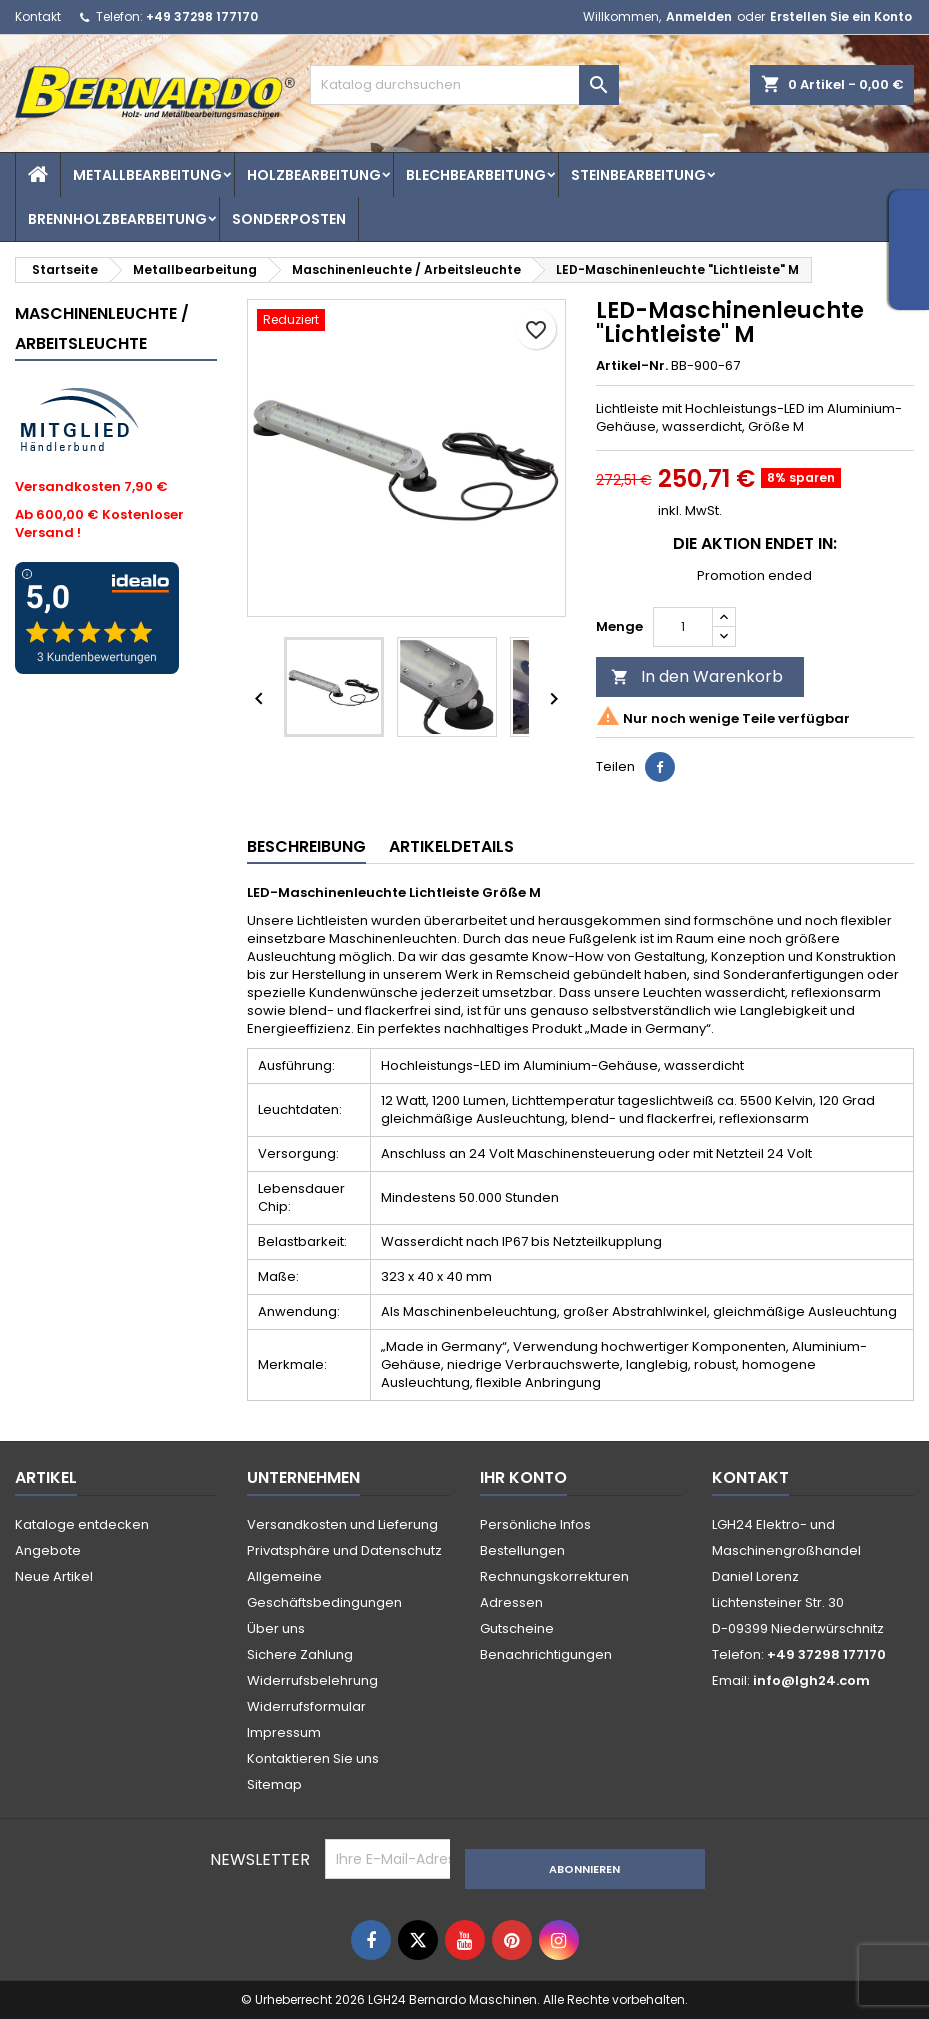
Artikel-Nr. (632, 366)
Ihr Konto (523, 1477)
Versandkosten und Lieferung (342, 1524)
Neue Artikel (54, 1576)
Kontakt (38, 16)
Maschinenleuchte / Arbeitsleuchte (102, 328)
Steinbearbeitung (638, 175)
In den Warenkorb (697, 676)
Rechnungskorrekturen (554, 1576)
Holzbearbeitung (314, 175)
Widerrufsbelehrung (312, 1680)
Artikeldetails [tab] (451, 846)
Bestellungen (522, 1550)
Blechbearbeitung (476, 175)
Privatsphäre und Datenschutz (344, 1550)
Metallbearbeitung (147, 175)
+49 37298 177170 (202, 16)
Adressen (511, 1602)
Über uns (276, 1628)
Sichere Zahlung (300, 1654)
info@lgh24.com (811, 1680)
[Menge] (683, 627)
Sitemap (274, 1784)
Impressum (284, 1732)
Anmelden (699, 16)
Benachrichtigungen (546, 1654)
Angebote (48, 1550)
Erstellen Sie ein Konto (841, 16)
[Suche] (465, 85)
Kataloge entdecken (82, 1524)
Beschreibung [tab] (306, 846)
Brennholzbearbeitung (117, 219)
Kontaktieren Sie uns (313, 1758)
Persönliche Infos (535, 1524)
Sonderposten (289, 219)
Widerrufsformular (306, 1706)
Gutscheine (517, 1628)
